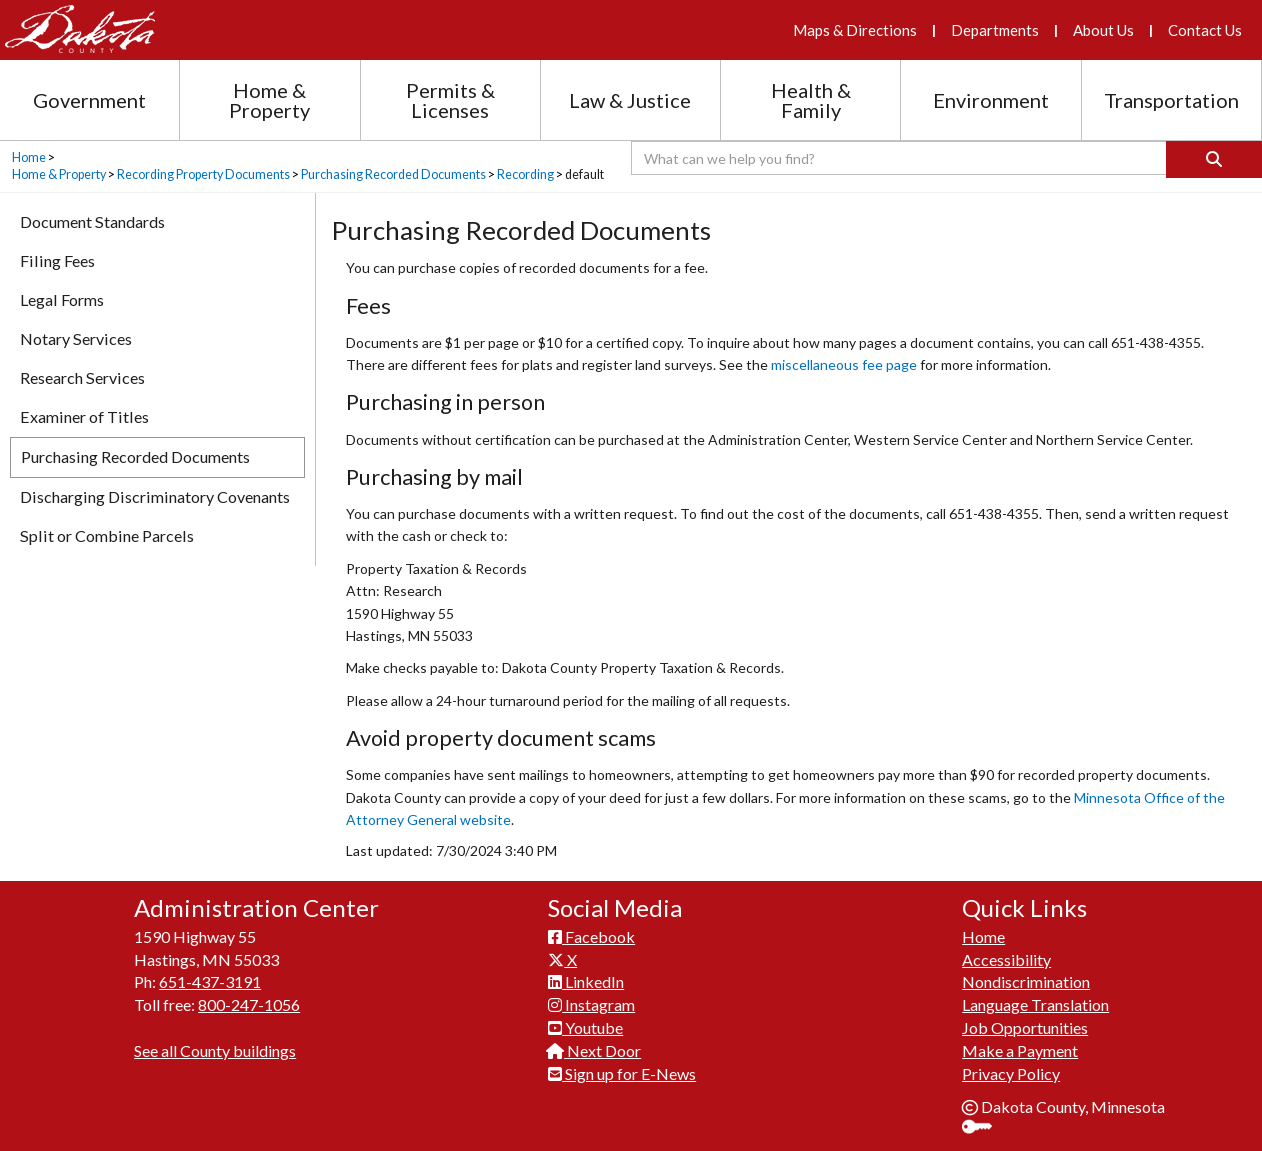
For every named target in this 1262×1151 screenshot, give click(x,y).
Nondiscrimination (1026, 981)
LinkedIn (586, 981)
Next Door (594, 1050)
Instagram (591, 1004)
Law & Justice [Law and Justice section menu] (630, 100)
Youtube (585, 1027)
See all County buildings (215, 1050)
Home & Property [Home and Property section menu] (269, 100)
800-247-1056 (249, 1004)
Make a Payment (1020, 1050)
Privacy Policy (1011, 1073)
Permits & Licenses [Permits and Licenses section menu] (450, 100)
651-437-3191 (210, 981)
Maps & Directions (855, 30)
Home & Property (59, 174)
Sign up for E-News (622, 1073)
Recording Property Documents (203, 174)
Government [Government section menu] (89, 100)
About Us (1103, 30)
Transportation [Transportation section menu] (1171, 100)
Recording (525, 174)
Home (29, 157)
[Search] (1214, 159)
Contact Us (1205, 30)
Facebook (591, 936)
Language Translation (1035, 1004)
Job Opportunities (1025, 1027)
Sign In (984, 1128)
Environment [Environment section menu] (991, 100)
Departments (995, 30)
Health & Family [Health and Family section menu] (811, 100)
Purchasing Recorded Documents (393, 174)
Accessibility (1006, 959)
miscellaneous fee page (845, 364)
